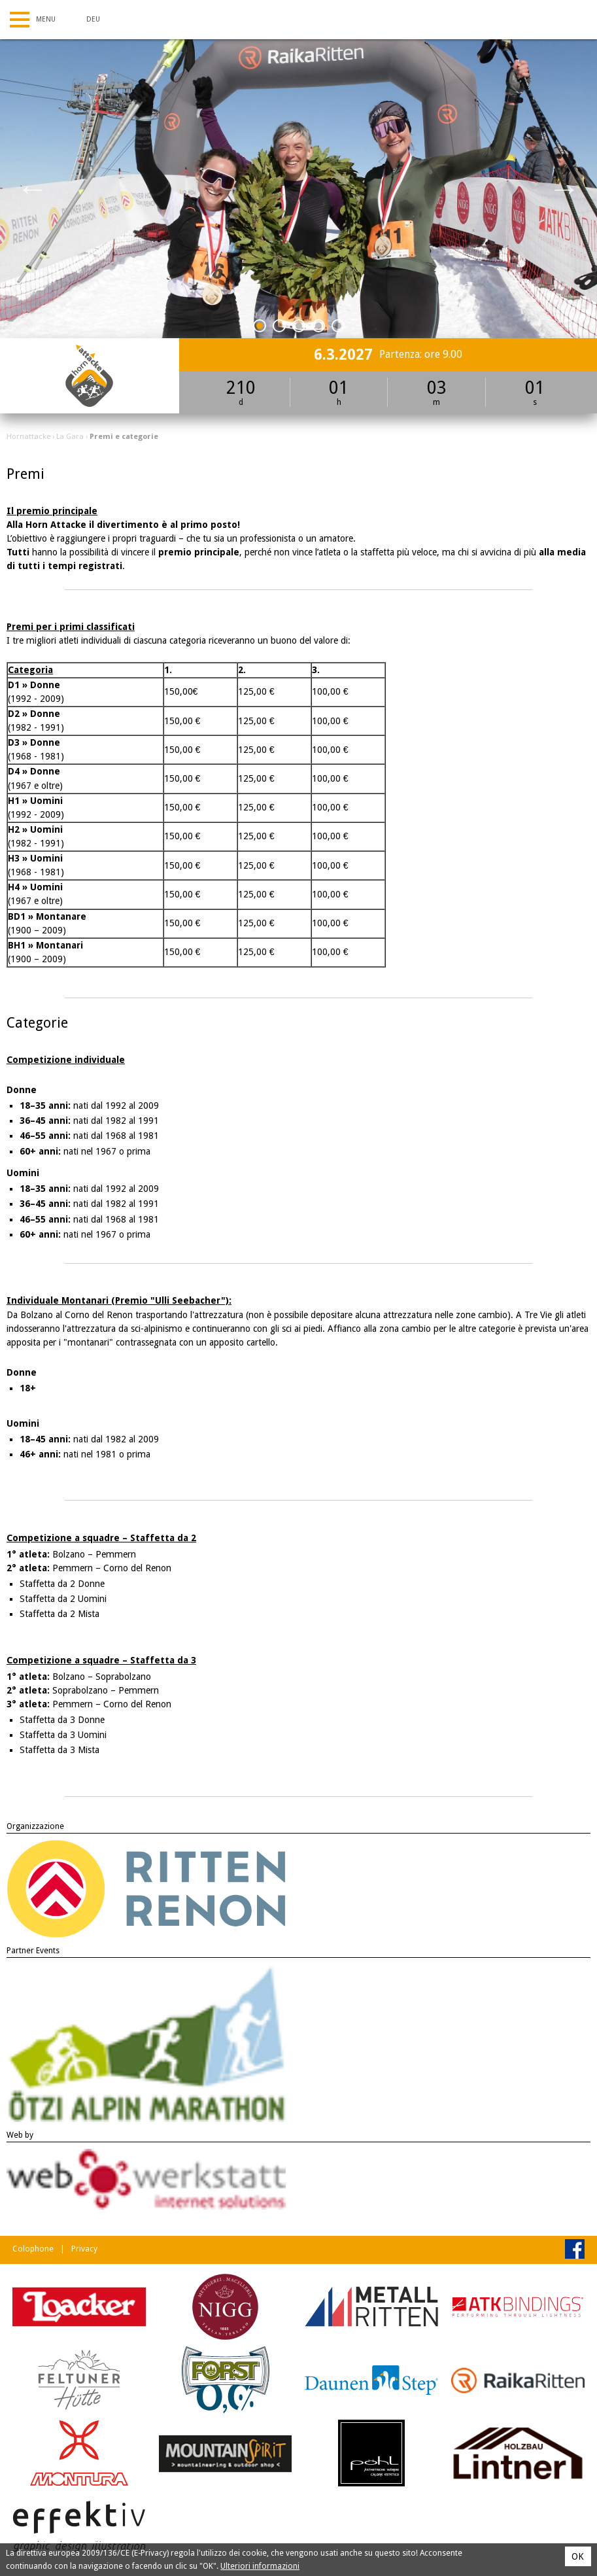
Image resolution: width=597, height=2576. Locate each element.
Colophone (33, 2249)
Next (564, 188)
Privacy (84, 2249)
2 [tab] (279, 328)
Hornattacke (28, 436)
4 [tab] (318, 328)
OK (577, 2556)
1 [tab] (260, 328)
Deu (93, 19)
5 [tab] (338, 328)
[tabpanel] (298, 188)
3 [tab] (299, 328)
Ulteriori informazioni (259, 2566)
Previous (32, 188)
